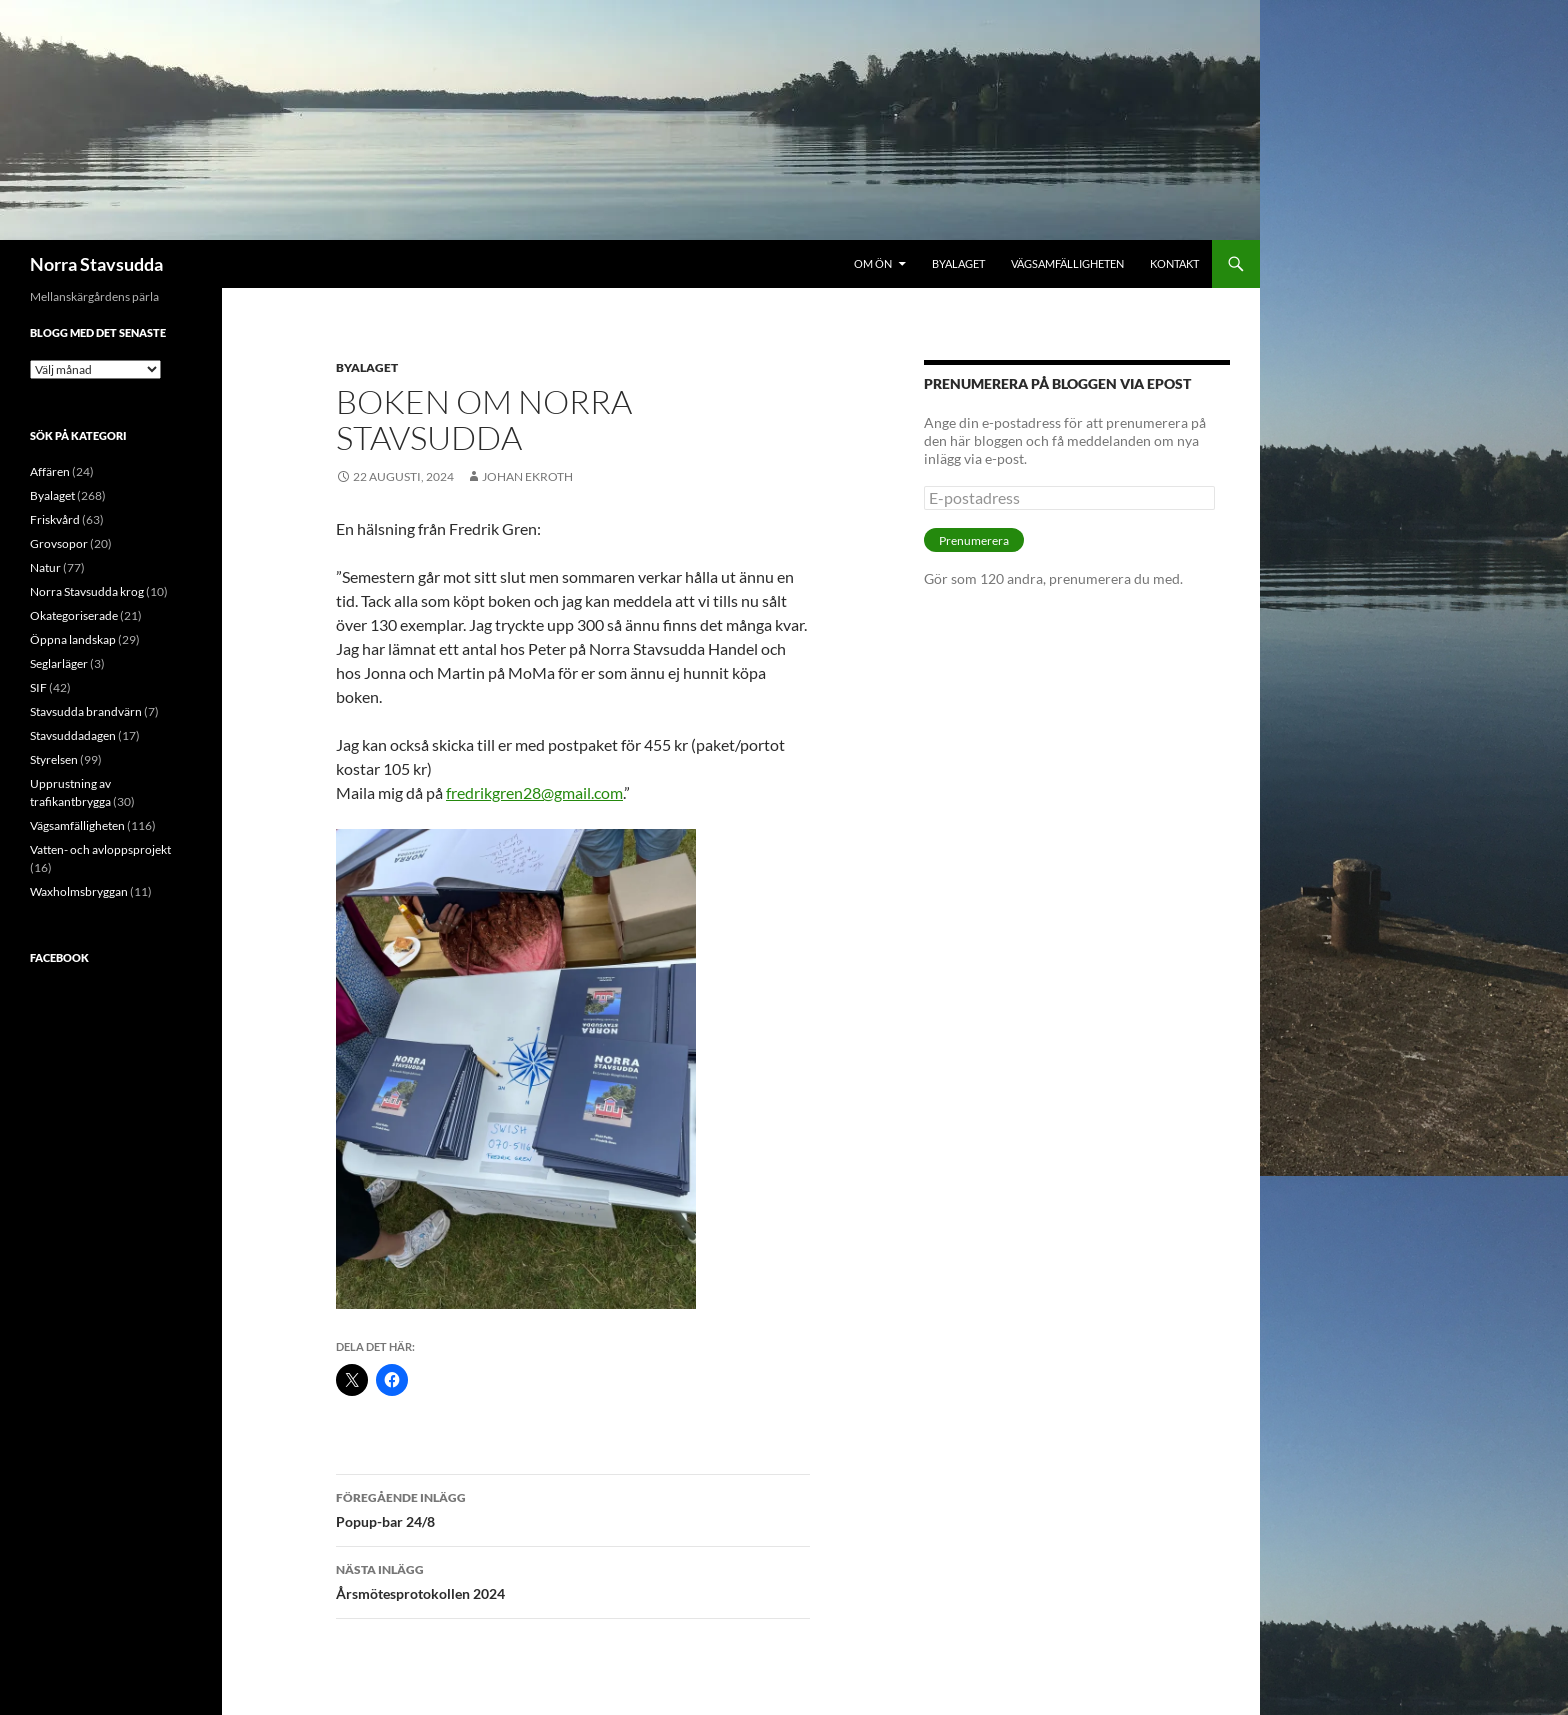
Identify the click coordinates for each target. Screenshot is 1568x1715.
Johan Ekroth (527, 476)
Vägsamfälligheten (1067, 263)
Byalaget (958, 263)
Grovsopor (59, 543)
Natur (45, 567)
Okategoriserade (74, 615)
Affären (50, 471)
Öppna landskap (73, 639)
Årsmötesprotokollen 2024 (573, 1580)
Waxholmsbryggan (79, 891)
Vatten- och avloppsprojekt (100, 849)
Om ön (873, 263)
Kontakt (1174, 263)
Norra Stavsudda (96, 264)
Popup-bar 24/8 (573, 1508)
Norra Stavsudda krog (87, 591)
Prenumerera (974, 540)
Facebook (59, 957)
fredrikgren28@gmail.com (534, 792)
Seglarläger (59, 663)
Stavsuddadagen (73, 735)
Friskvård (55, 519)
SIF (38, 687)
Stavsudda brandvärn (86, 711)
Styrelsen (54, 759)
